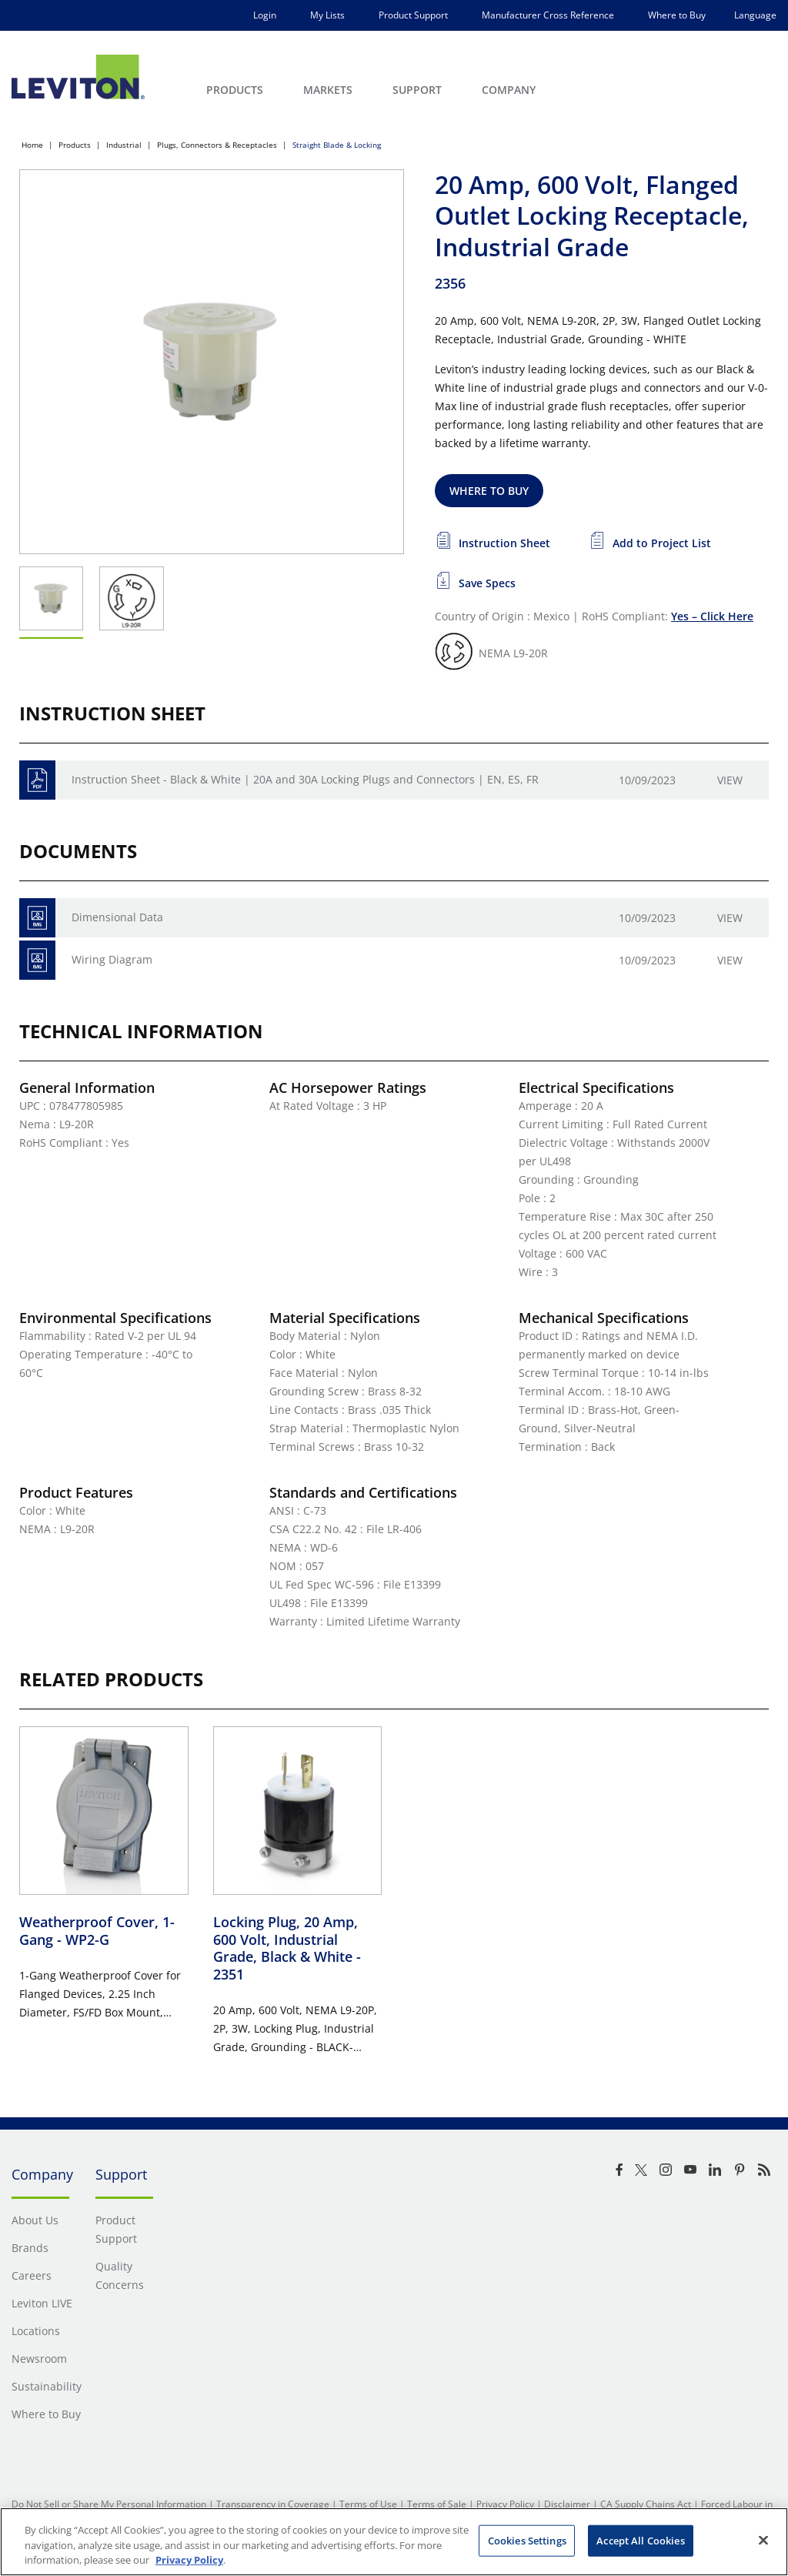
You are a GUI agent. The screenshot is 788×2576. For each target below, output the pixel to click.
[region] (394, 2542)
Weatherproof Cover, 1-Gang (97, 1931)
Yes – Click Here (712, 616)
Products (74, 144)
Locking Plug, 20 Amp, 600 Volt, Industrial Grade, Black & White (287, 1948)
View (730, 780)
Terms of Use (368, 2504)
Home (32, 144)
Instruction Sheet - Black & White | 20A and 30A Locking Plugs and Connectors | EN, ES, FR (305, 779)
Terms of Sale (436, 2504)
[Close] (763, 2540)
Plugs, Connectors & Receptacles (217, 144)
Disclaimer (567, 2504)
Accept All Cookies (640, 2540)
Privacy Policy (505, 2504)
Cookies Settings (527, 2540)
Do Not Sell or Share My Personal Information (109, 2504)
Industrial (124, 144)
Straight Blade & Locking (336, 144)
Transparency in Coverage (272, 2504)
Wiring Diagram (112, 959)
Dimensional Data (117, 917)
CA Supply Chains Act (645, 2504)
